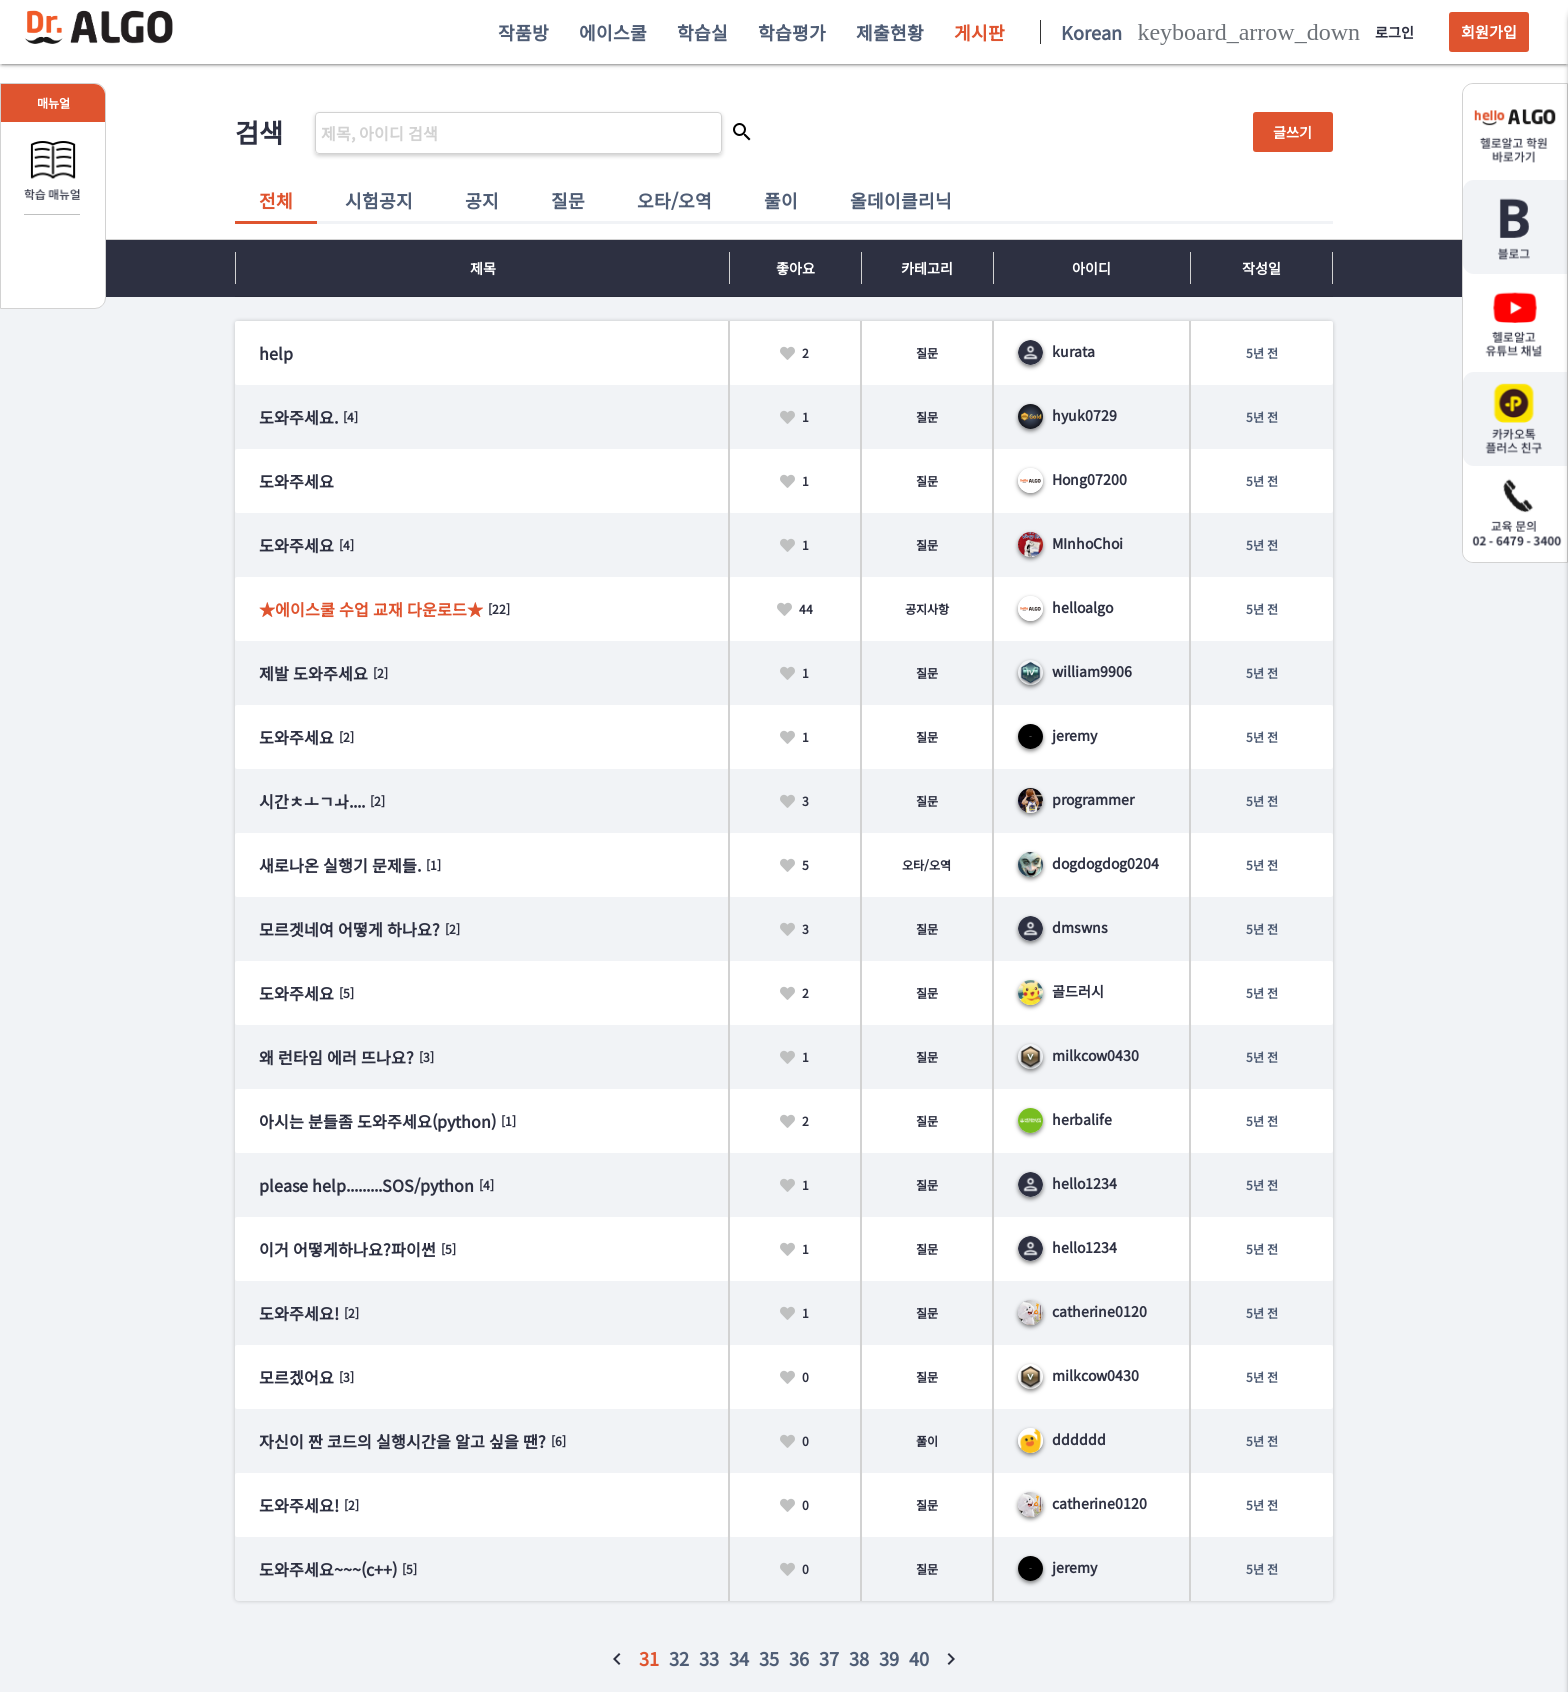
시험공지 (379, 200)
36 (799, 1658)
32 (679, 1658)
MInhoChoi (1070, 543)
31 (649, 1658)
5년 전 (1262, 352)
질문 (568, 200)
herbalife (1065, 1119)
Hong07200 (1072, 479)
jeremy (1057, 735)
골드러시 (1061, 991)
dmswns (1063, 927)
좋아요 (795, 268)
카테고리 (927, 268)
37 (829, 1658)
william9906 (1075, 671)
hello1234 (1067, 1183)
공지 (482, 200)
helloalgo (1065, 607)
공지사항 (927, 608)
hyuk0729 (1067, 415)
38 (859, 1658)
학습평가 (792, 32)
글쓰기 (1292, 132)
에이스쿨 (613, 32)
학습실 (702, 32)
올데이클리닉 (901, 200)
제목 (483, 268)
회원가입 (1489, 31)
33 (709, 1658)
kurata (1056, 351)
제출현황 (890, 32)
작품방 (523, 32)
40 (919, 1658)
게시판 (979, 32)
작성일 (1261, 268)
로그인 (1394, 32)
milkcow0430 (1078, 1055)
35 (769, 1658)
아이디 (1091, 268)
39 (889, 1658)
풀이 (781, 200)
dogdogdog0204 (1088, 863)
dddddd (1062, 1439)
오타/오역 (674, 200)
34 (739, 1658)
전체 (276, 200)
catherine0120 (1082, 1311)
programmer (1076, 799)
